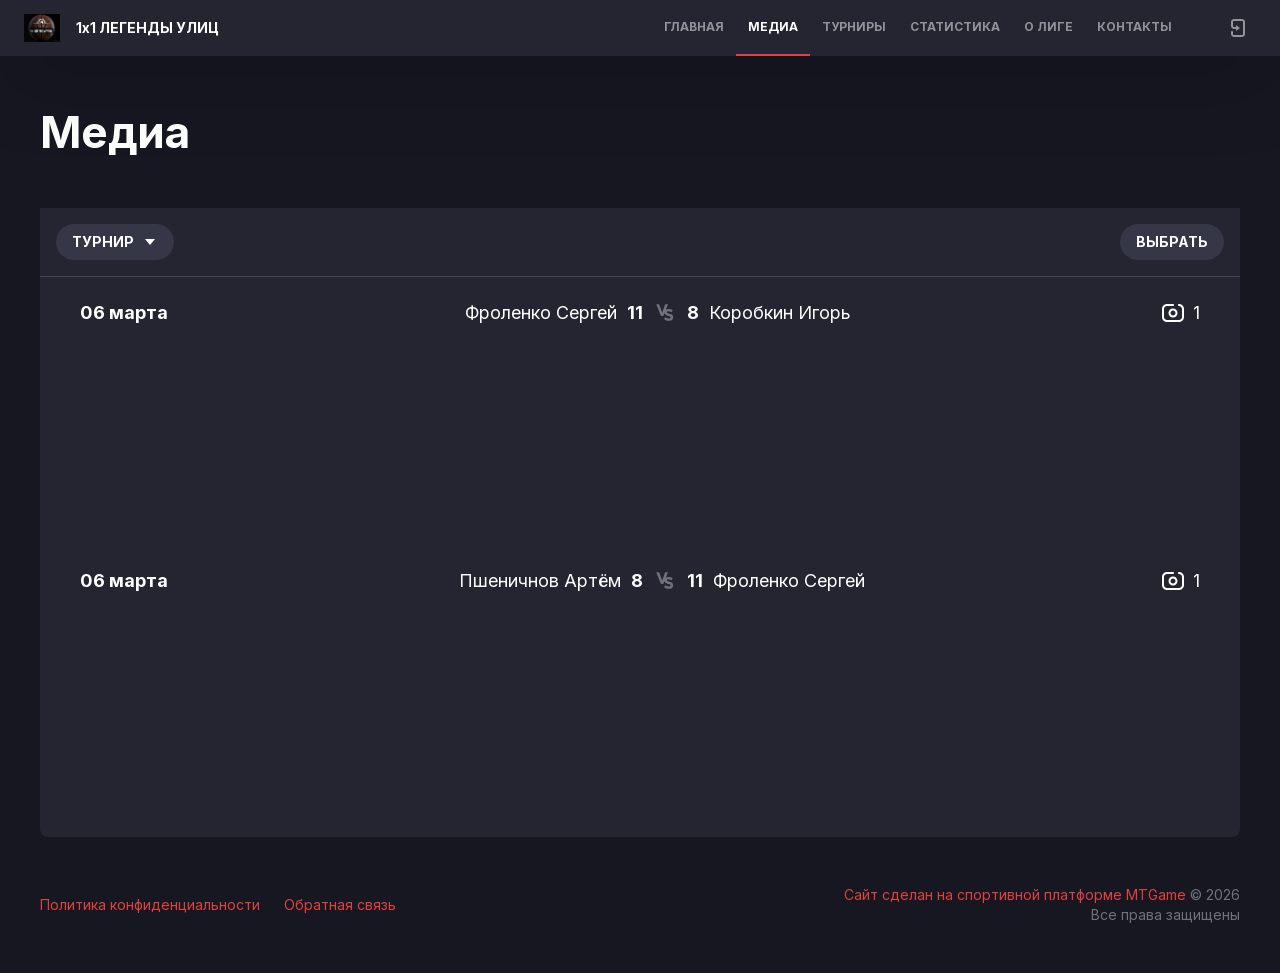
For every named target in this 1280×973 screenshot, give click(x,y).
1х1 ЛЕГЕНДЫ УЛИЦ (147, 27)
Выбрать (1172, 241)
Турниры (854, 26)
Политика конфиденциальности (150, 904)
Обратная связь (340, 904)
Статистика (955, 26)
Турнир (115, 241)
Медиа (773, 26)
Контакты (1134, 26)
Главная (694, 26)
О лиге (1048, 26)
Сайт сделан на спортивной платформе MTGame (1017, 894)
